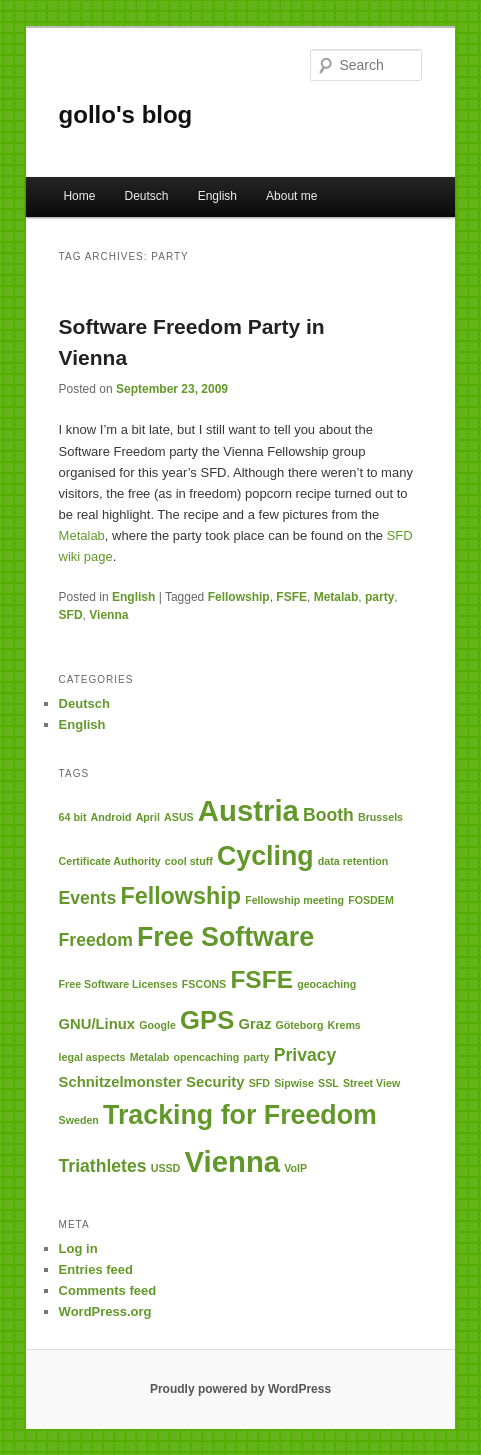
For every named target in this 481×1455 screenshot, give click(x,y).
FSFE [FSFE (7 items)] (261, 979)
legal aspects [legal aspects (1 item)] (92, 1057)
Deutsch (147, 196)
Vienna (108, 615)
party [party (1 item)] (256, 1057)
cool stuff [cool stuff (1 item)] (189, 861)
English (217, 196)
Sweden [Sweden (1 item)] (79, 1120)
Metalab (82, 535)
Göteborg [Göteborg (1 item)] (299, 1025)
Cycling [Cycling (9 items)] (265, 856)
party (379, 597)
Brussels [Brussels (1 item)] (380, 817)
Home (79, 196)
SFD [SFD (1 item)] (259, 1083)
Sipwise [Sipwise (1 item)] (294, 1083)
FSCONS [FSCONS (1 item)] (204, 984)
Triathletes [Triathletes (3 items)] (103, 1166)
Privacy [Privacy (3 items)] (305, 1055)
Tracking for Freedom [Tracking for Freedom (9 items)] (240, 1115)
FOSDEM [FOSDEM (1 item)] (371, 900)
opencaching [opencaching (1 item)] (207, 1057)
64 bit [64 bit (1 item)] (73, 817)
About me (291, 196)
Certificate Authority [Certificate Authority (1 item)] (110, 861)
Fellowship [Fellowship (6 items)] (180, 896)
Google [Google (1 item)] (157, 1025)
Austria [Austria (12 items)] (248, 810)
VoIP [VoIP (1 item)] (295, 1168)
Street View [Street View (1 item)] (371, 1083)
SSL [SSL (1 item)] (328, 1083)
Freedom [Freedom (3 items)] (96, 940)
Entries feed (96, 1269)
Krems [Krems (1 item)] (344, 1025)
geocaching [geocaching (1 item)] (326, 984)
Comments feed (108, 1290)
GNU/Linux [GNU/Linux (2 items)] (97, 1024)
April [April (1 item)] (148, 817)
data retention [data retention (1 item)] (353, 861)
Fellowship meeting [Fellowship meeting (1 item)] (294, 900)
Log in (78, 1248)
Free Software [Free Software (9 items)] (225, 937)
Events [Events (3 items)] (88, 898)
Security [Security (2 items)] (215, 1082)
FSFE (291, 597)
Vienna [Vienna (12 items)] (232, 1161)
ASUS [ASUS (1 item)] (179, 817)
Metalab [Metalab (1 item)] (150, 1057)
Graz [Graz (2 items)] (254, 1024)
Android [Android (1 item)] (111, 817)
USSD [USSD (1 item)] (166, 1168)
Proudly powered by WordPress (240, 1389)
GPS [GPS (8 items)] (207, 1020)
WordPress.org (105, 1311)
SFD (71, 615)
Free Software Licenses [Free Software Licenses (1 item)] (118, 984)
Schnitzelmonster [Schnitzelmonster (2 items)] (120, 1082)
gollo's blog (126, 114)
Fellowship (239, 597)
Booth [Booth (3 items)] (328, 815)
